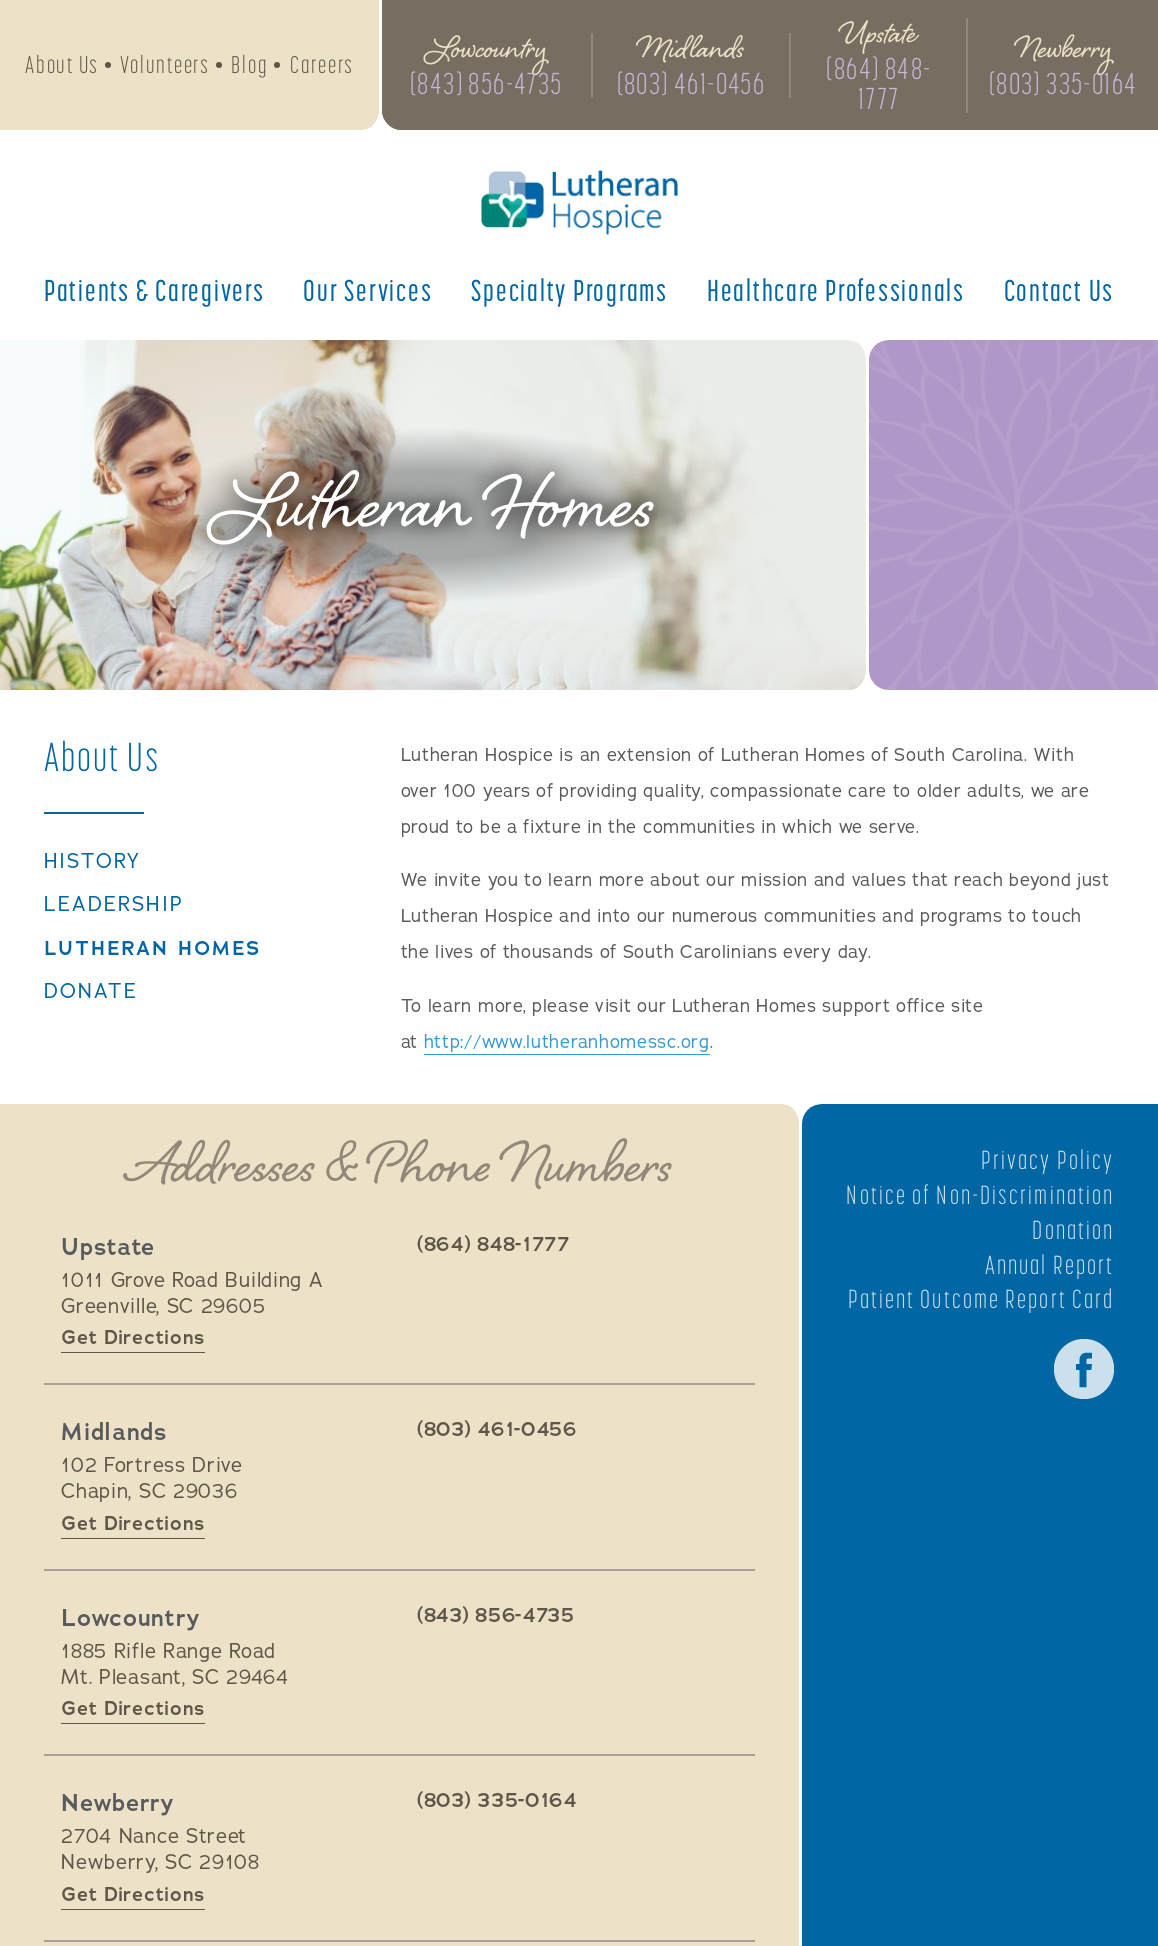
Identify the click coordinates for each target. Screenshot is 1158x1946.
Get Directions (133, 1337)
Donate (91, 992)
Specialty (569, 290)
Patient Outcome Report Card (981, 1299)
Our (367, 290)
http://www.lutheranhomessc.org (567, 1042)
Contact (1059, 290)
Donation (1073, 1230)
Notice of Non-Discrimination (980, 1195)
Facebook (1084, 1369)
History (93, 862)
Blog (249, 64)
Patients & (154, 290)
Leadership (114, 905)
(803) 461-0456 (691, 83)
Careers (322, 64)
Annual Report (1049, 1265)
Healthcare (836, 290)
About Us (62, 64)
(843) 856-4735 (486, 83)
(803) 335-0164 (1063, 83)
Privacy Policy (1047, 1160)
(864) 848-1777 (878, 83)
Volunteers (165, 64)
